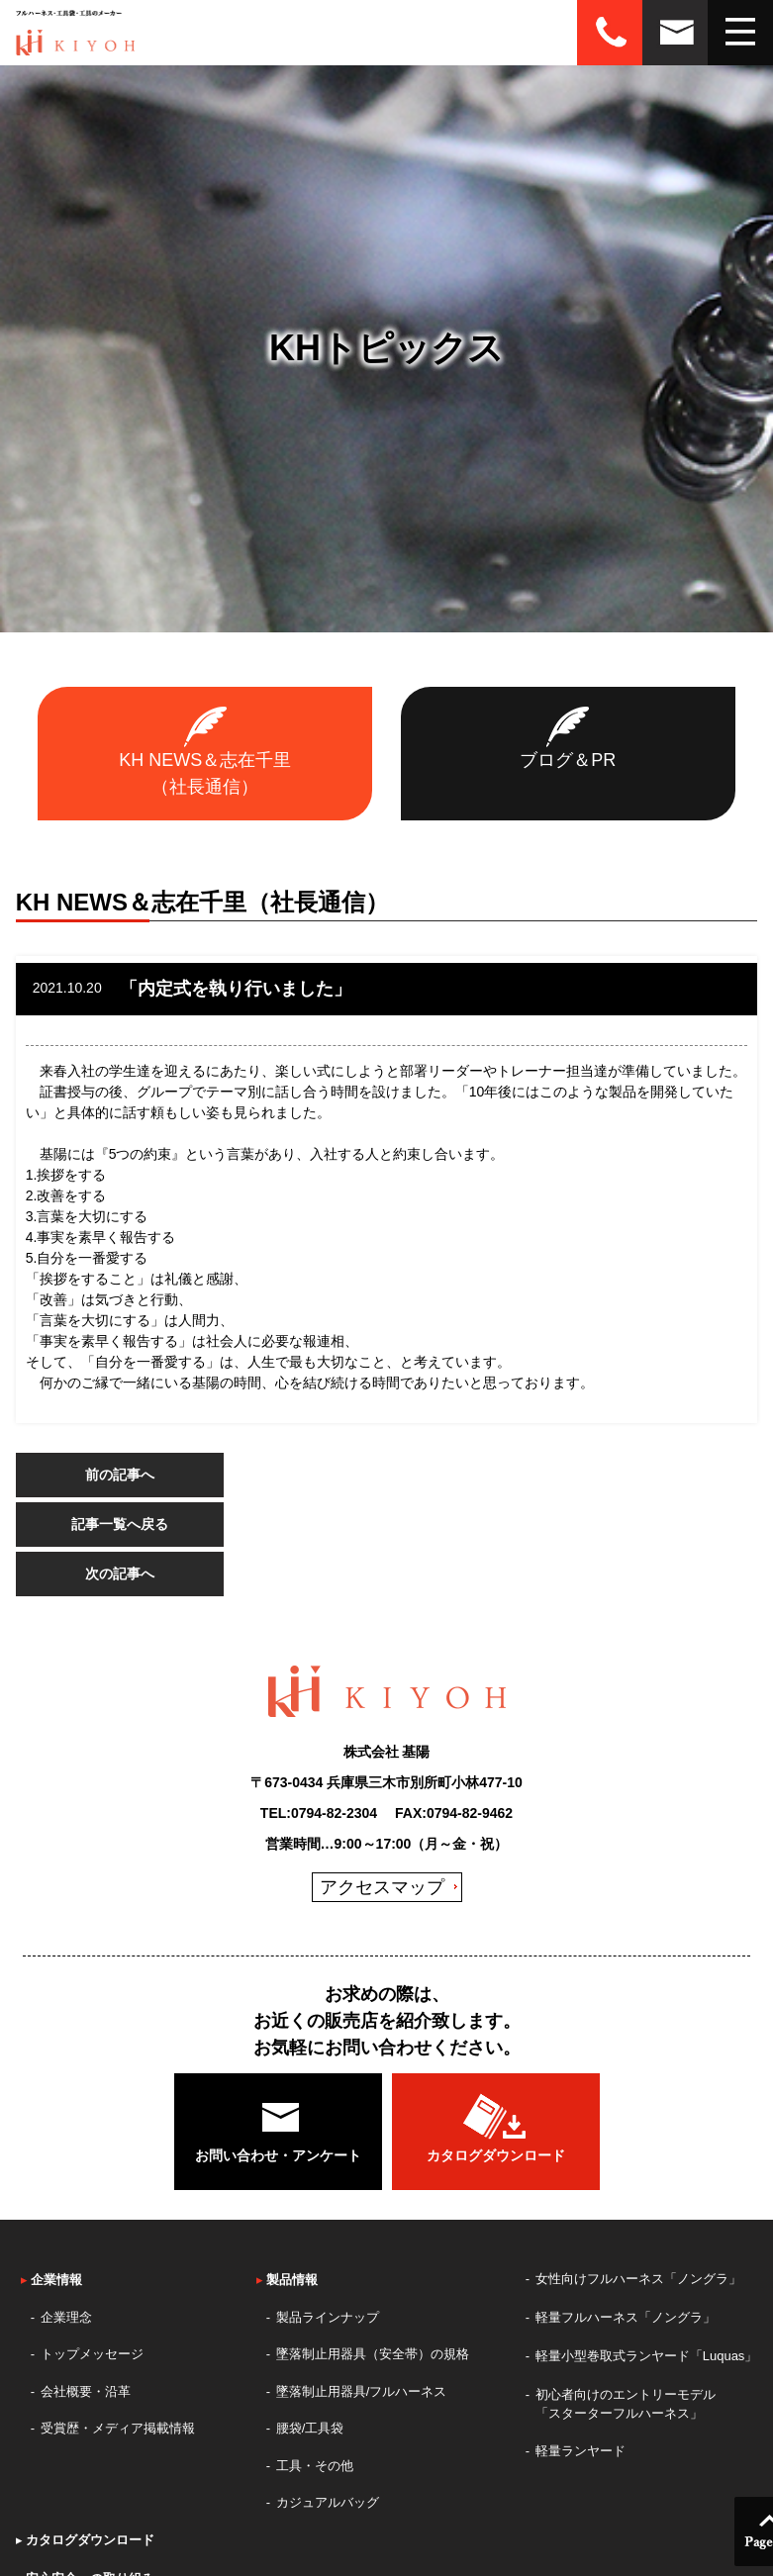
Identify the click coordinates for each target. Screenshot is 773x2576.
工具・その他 (314, 2465)
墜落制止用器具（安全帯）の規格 (372, 2353)
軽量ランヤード (580, 2450)
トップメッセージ (92, 2353)
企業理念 (66, 2317)
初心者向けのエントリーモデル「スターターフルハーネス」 (625, 2404)
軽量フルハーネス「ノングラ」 (625, 2317)
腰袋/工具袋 (310, 2428)
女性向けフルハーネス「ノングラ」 (638, 2278)
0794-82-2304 (334, 1813)
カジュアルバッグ (327, 2502)
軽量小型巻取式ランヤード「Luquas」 (646, 2355)
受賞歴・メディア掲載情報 (118, 2428)
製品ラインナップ (327, 2317)
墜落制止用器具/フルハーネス (361, 2391)
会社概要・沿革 (86, 2391)
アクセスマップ (382, 1887)
